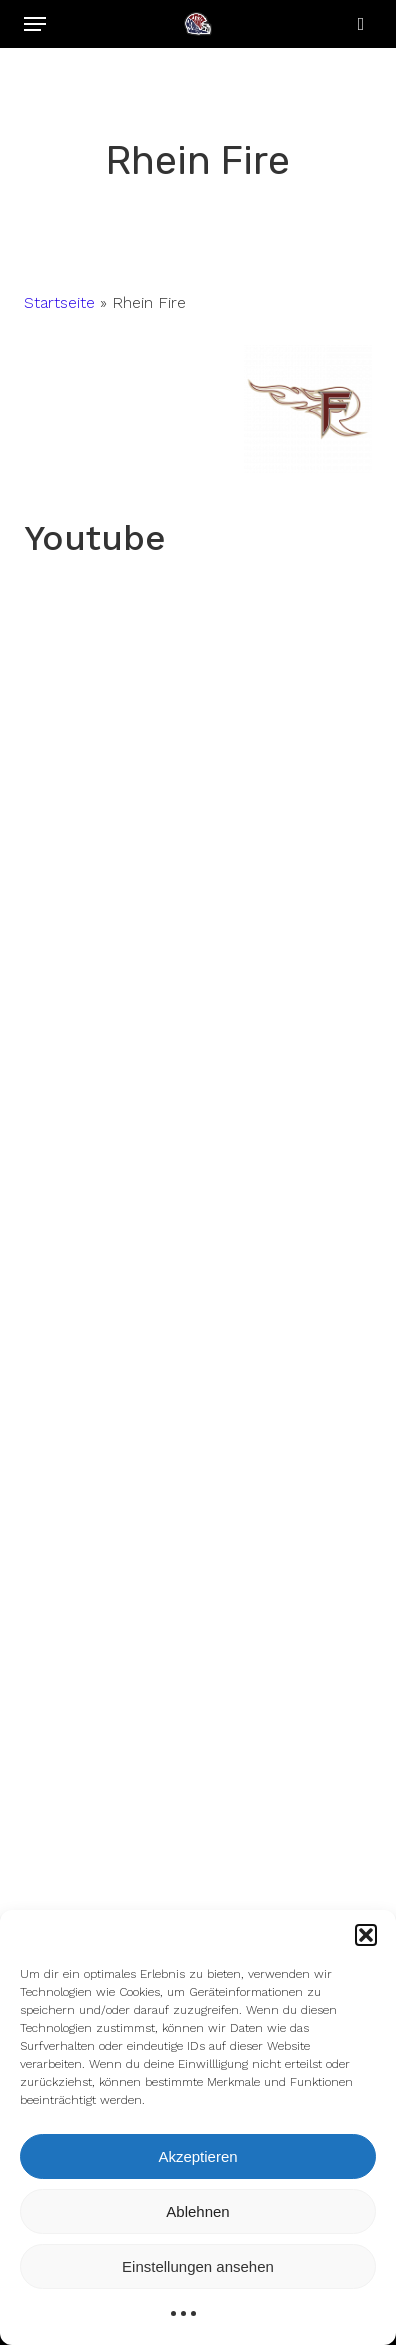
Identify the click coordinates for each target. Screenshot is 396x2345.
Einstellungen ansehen (198, 2266)
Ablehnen (197, 2211)
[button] (366, 1935)
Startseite (59, 302)
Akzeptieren (197, 2156)
